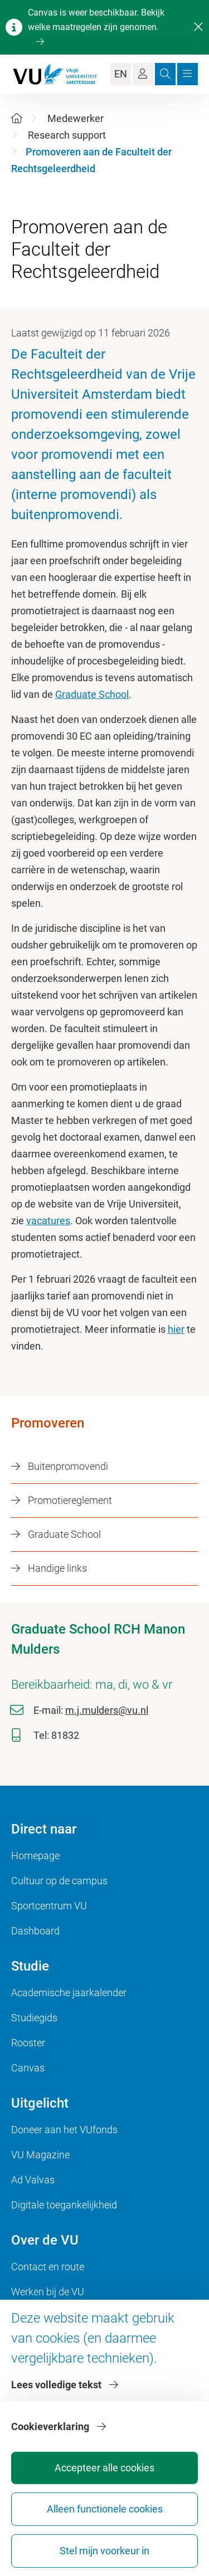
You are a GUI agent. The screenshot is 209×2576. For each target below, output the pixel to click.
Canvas (28, 2068)
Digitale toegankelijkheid (64, 2205)
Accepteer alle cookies (104, 2468)
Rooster (28, 2043)
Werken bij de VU (47, 2292)
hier (176, 1329)
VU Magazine (40, 2154)
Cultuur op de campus (59, 1880)
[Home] (16, 118)
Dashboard (35, 1931)
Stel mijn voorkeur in (104, 2551)
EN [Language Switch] (120, 74)
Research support (67, 135)
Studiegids (34, 2017)
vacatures (48, 1220)
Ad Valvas (33, 2180)
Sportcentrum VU (49, 1906)
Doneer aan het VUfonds (64, 2129)
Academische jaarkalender (69, 1992)
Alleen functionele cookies (105, 2509)
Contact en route (47, 2266)
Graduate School (92, 694)
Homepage (35, 1855)
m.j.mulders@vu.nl (106, 1710)
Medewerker (75, 118)
